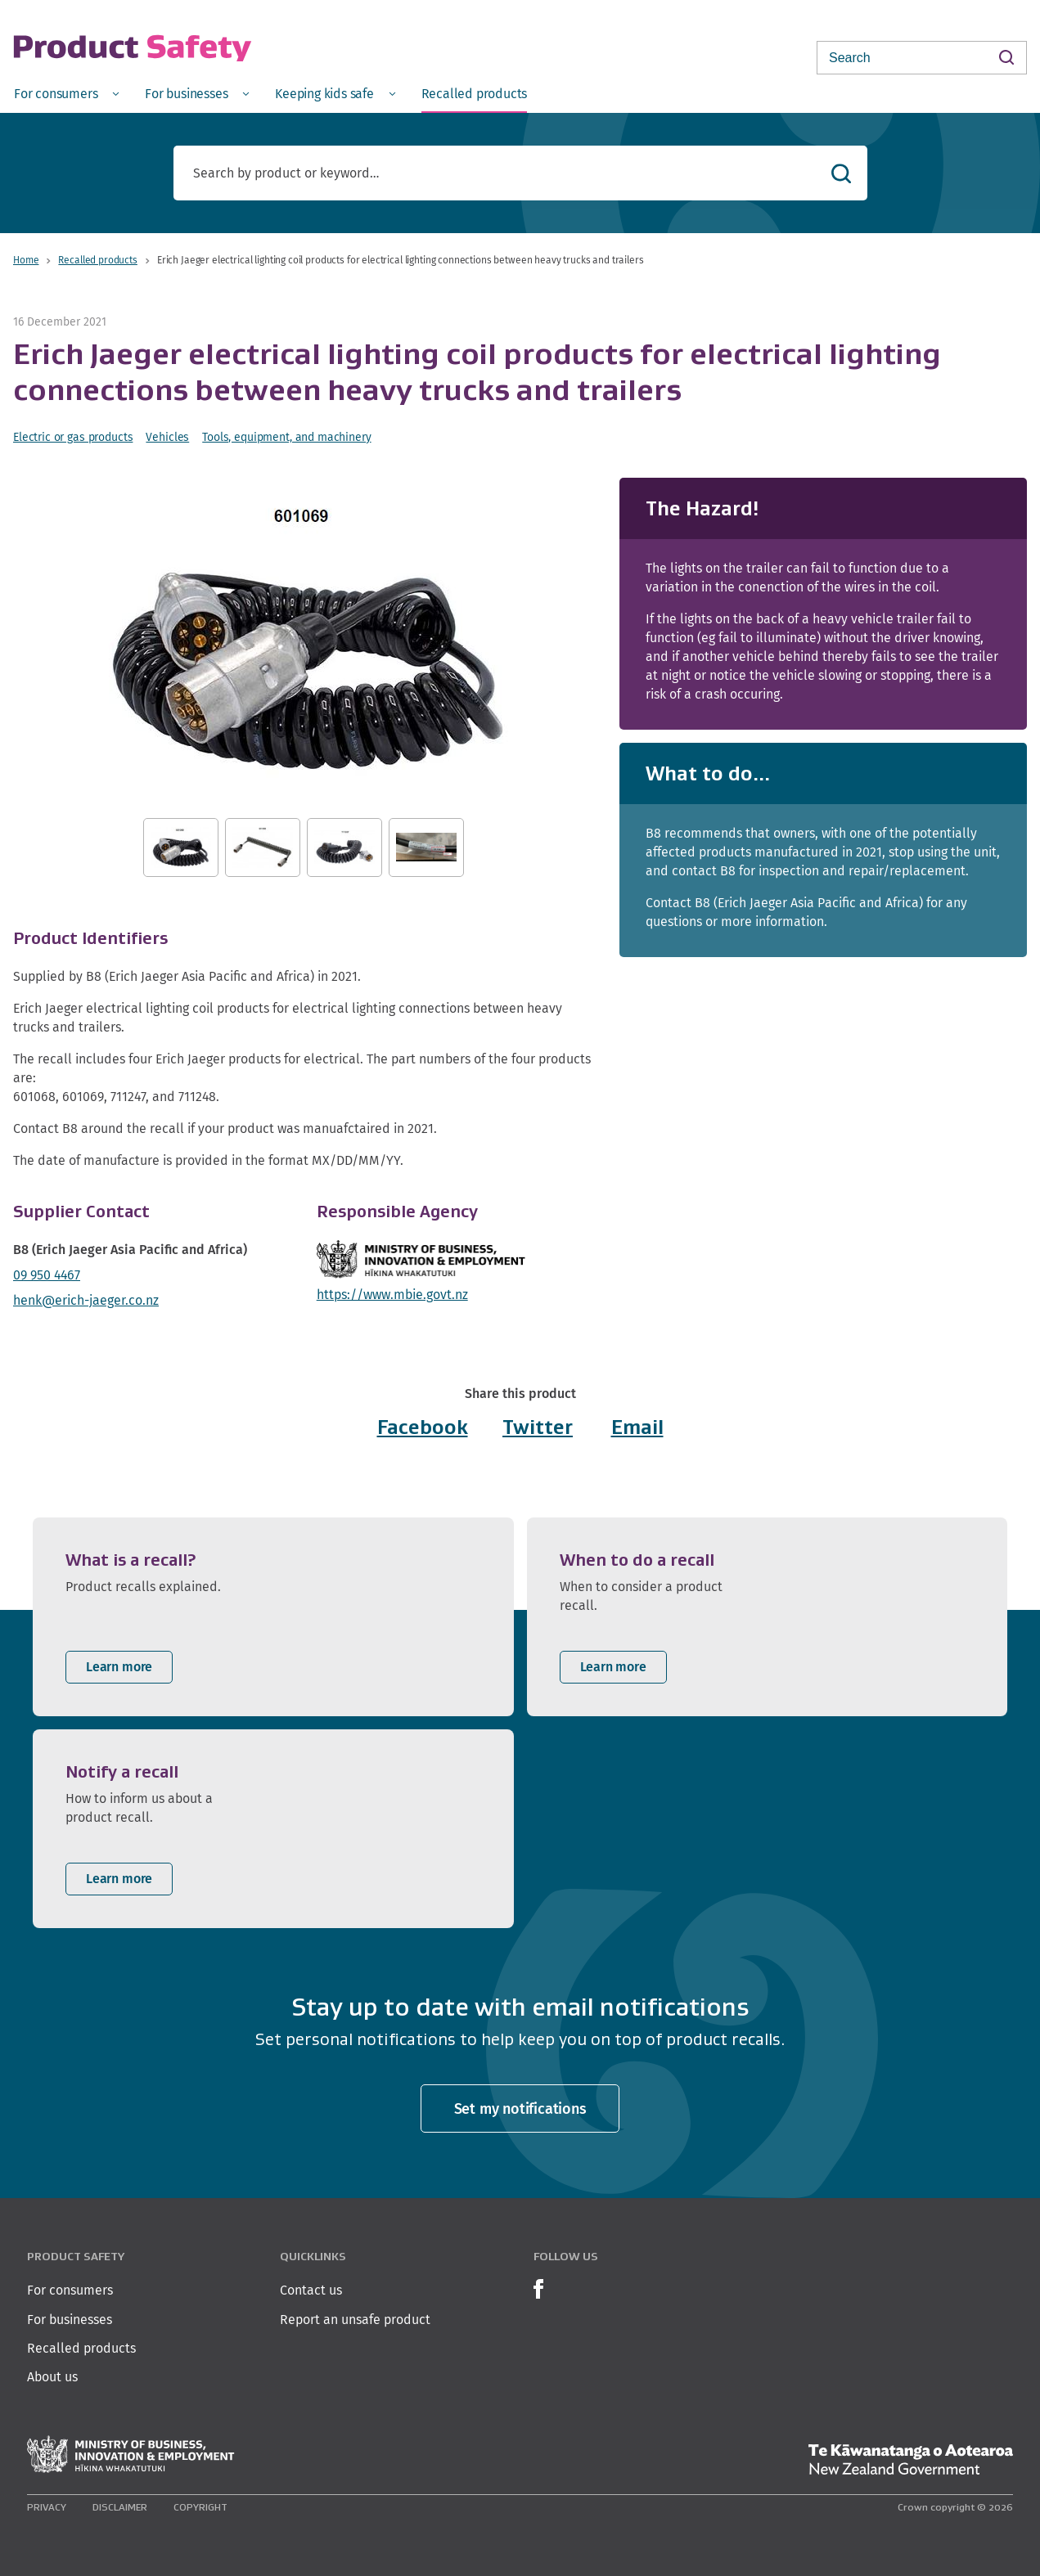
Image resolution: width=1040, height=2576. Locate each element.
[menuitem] (66, 93)
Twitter (537, 1427)
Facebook (422, 1427)
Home (25, 260)
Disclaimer (119, 2507)
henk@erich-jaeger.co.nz (86, 1300)
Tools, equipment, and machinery (286, 437)
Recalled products (97, 260)
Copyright (200, 2507)
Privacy (46, 2507)
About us (52, 2377)
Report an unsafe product (355, 2319)
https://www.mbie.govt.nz (392, 1294)
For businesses (69, 2319)
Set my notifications (520, 2108)
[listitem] (273, 1616)
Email (637, 1427)
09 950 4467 (46, 1275)
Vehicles (167, 437)
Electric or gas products (73, 437)
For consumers (70, 2291)
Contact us (311, 2291)
